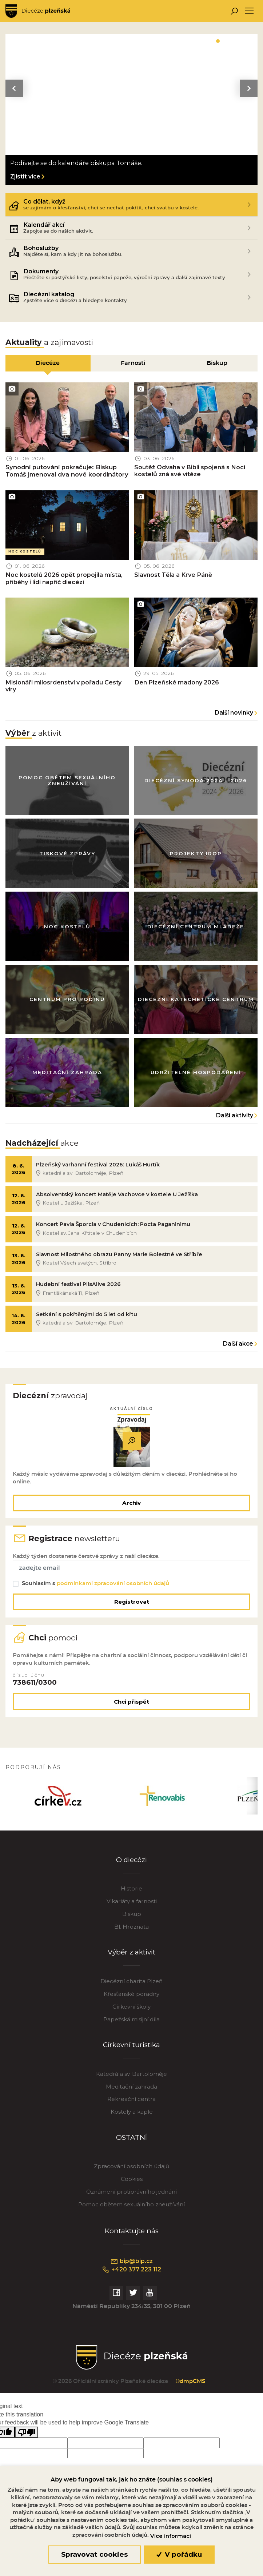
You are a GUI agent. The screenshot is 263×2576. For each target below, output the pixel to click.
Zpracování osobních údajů (131, 2173)
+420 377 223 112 (131, 2277)
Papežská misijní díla (131, 2026)
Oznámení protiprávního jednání (131, 2198)
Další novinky (234, 714)
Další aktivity (234, 1117)
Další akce (238, 1347)
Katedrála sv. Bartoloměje (131, 2081)
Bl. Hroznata (131, 1933)
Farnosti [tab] (133, 363)
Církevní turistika (131, 2052)
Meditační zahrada (131, 2093)
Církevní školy (131, 2013)
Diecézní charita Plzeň (131, 1988)
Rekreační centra (131, 2106)
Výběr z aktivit (131, 1959)
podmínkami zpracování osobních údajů (113, 1588)
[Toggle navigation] (249, 11)
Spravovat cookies (94, 2554)
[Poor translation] (26, 2440)
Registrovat (131, 1606)
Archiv (131, 1506)
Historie (131, 1895)
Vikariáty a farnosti (132, 1908)
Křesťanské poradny (131, 2001)
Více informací (170, 2536)
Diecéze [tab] (48, 363)
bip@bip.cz (131, 2268)
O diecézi (131, 1867)
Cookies (132, 2186)
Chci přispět (131, 1707)
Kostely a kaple (132, 2119)
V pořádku (179, 2554)
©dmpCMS (190, 2389)
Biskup (131, 1921)
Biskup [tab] (217, 363)
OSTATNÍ (131, 2145)
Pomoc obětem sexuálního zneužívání (131, 2211)
